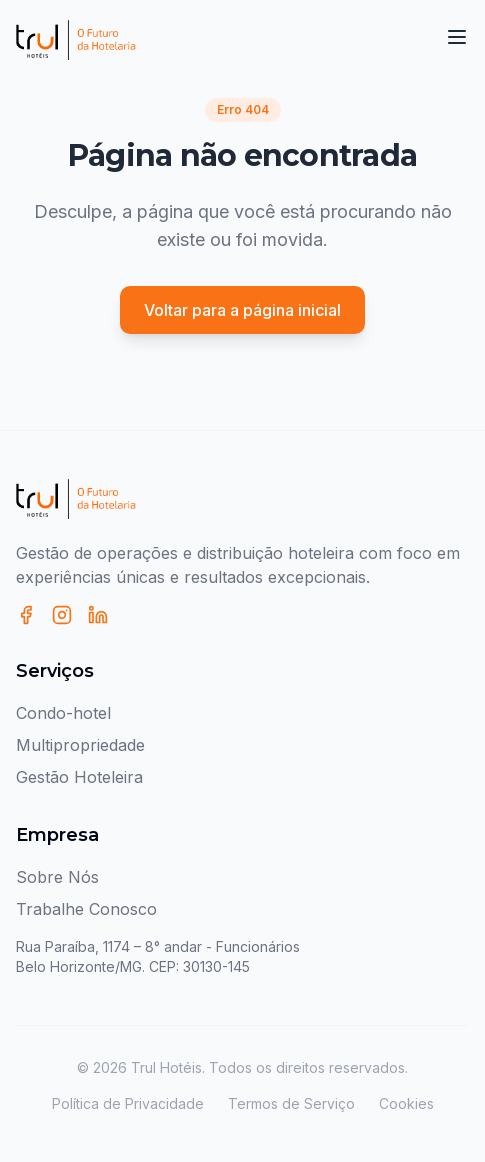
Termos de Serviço (291, 1103)
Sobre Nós (57, 877)
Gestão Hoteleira (79, 777)
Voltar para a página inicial (242, 310)
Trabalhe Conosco (86, 909)
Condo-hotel (63, 713)
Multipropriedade (80, 745)
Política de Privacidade (128, 1103)
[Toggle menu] (457, 37)
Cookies (406, 1103)
